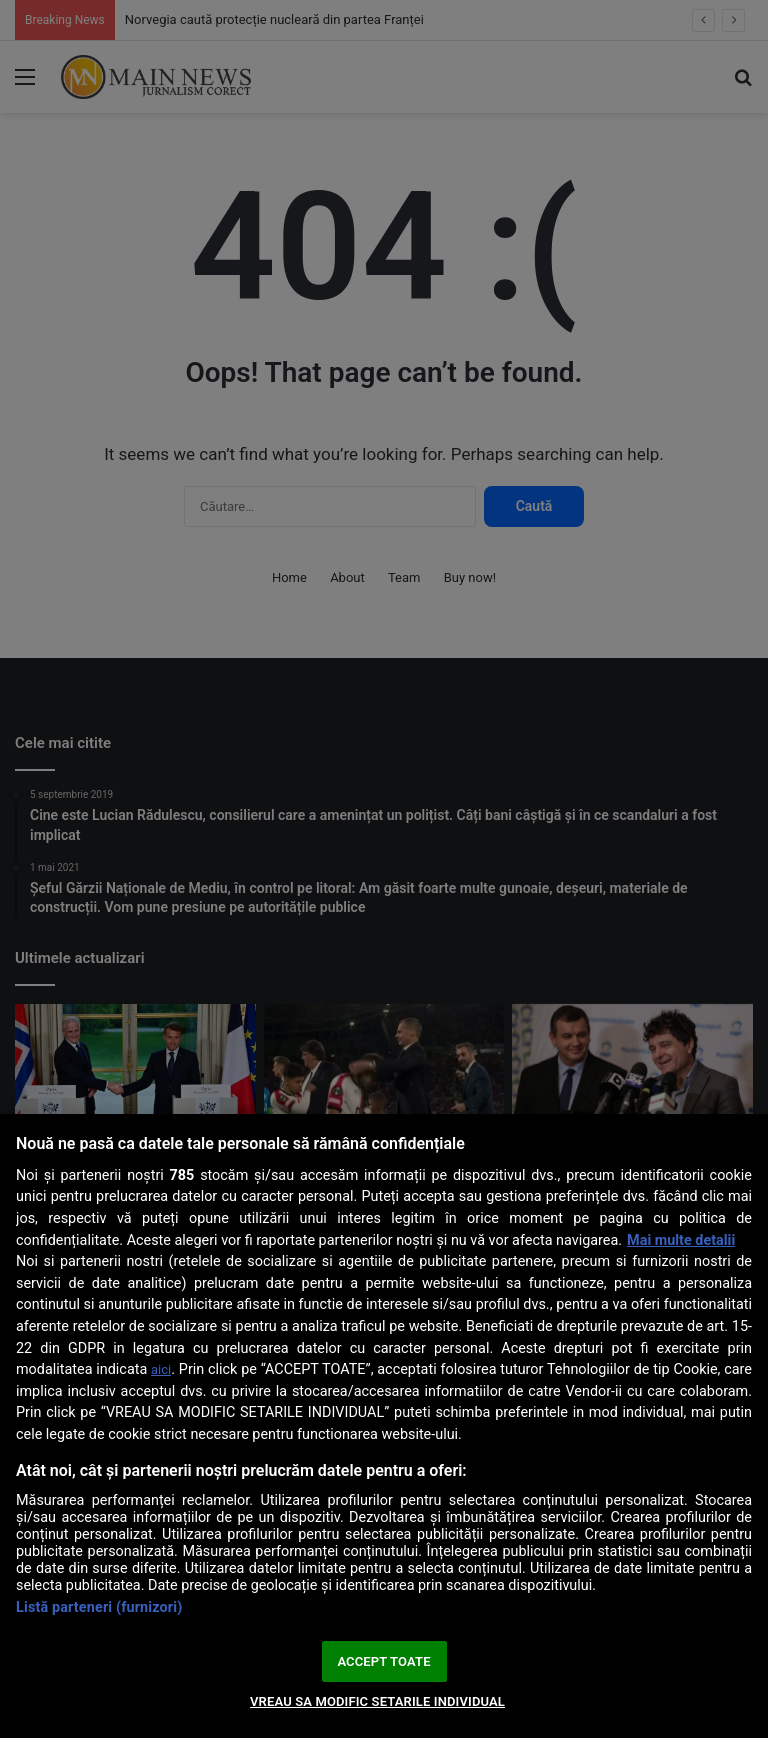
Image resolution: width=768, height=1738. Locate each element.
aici (161, 1369)
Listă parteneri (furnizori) (99, 1607)
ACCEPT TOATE (383, 1661)
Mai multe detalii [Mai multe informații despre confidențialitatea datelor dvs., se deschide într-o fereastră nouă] (681, 1240)
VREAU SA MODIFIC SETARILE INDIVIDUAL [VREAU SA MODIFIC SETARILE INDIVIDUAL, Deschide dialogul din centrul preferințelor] (377, 1701)
